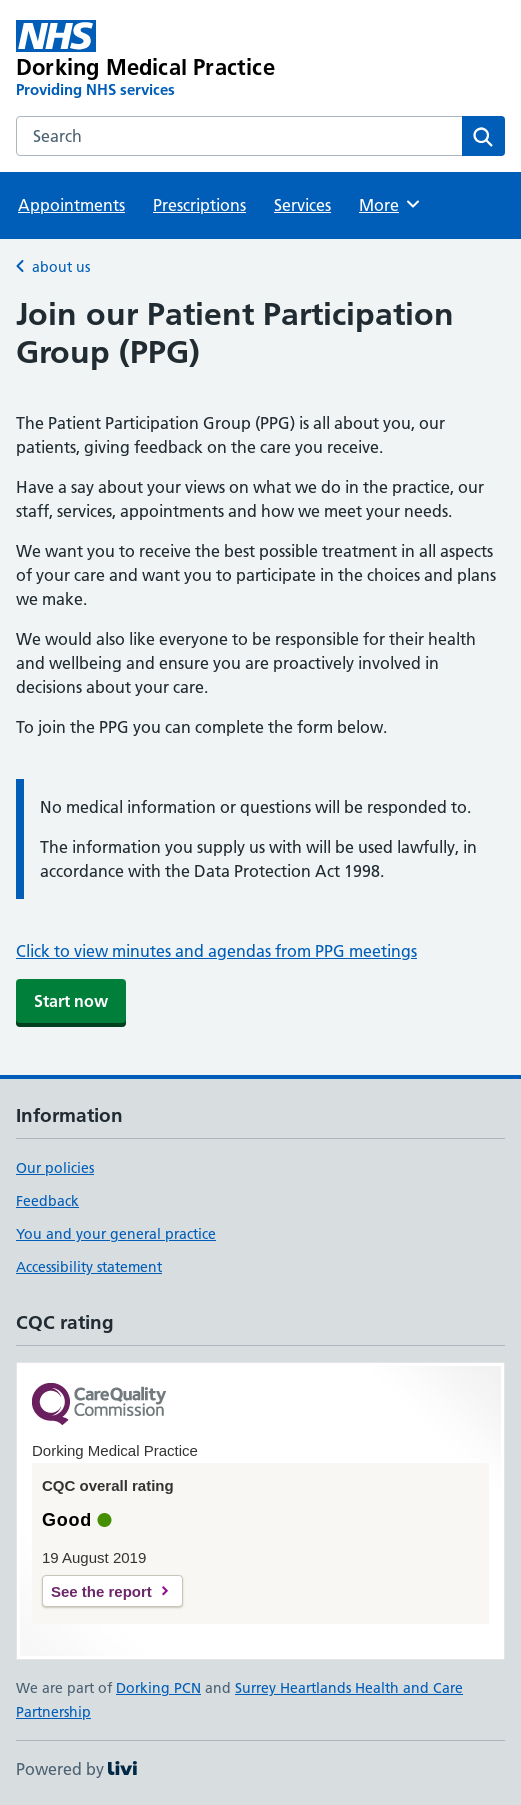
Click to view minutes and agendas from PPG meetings (216, 951)
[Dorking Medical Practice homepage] (162, 60)
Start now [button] (71, 1001)
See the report (101, 1591)
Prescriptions (199, 205)
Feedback (47, 1201)
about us (61, 267)
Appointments (71, 205)
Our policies (55, 1168)
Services (302, 205)
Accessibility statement (89, 1267)
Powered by (76, 1769)
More (390, 204)
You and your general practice (116, 1234)
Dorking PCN (158, 1688)
